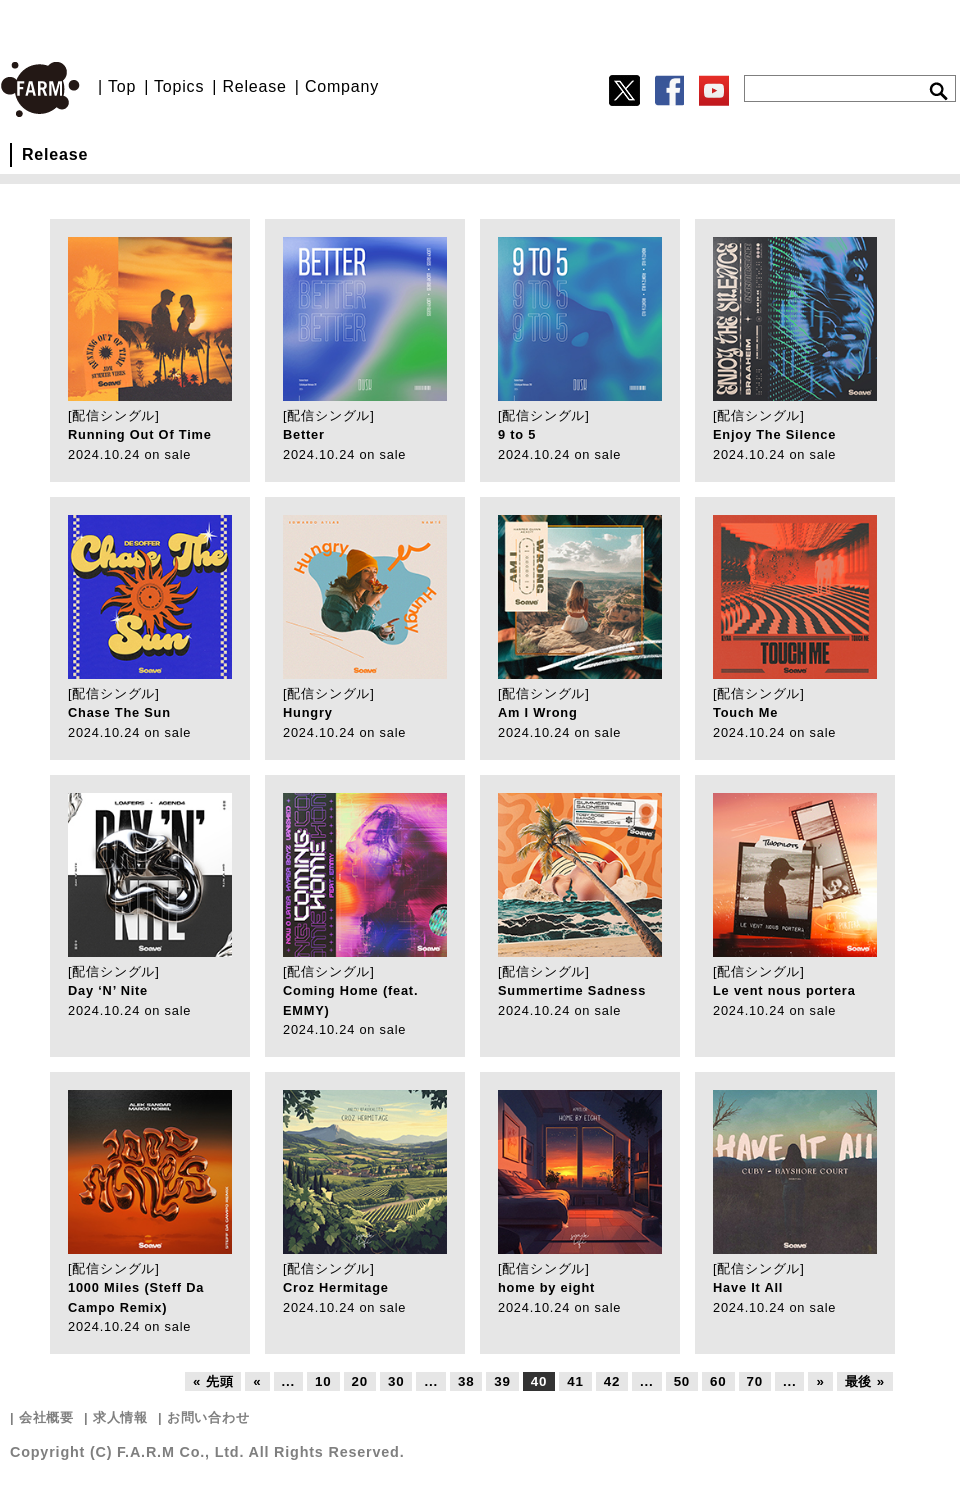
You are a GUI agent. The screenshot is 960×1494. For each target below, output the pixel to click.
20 (360, 1381)
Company (342, 86)
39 (502, 1381)
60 (718, 1381)
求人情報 (120, 1417)
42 (612, 1381)
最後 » (865, 1381)
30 (396, 1381)
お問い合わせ (208, 1417)
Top (122, 86)
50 (682, 1381)
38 (466, 1381)
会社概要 (46, 1417)
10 (323, 1381)
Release (254, 86)
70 (755, 1381)
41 (575, 1381)
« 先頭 (213, 1381)
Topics (179, 86)
